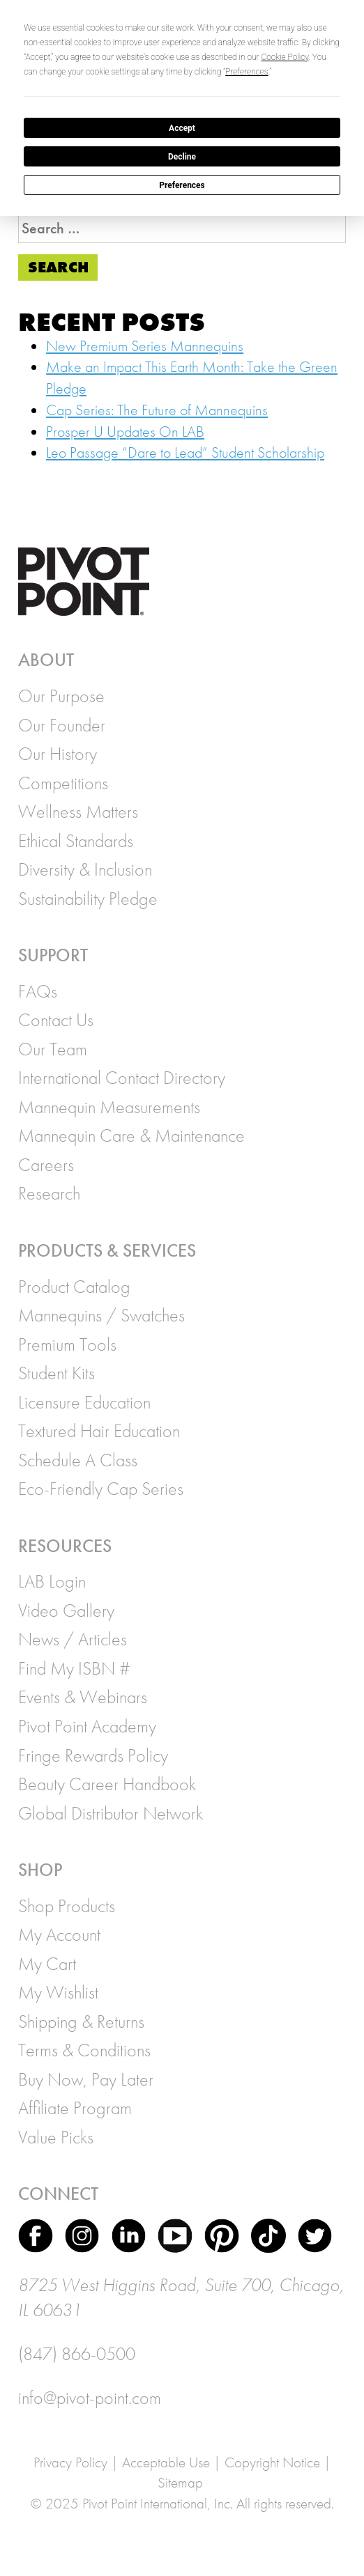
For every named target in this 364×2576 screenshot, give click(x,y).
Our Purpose (61, 696)
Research (49, 1193)
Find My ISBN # (74, 1668)
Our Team (52, 1049)
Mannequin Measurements (109, 1107)
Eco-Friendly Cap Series (100, 1488)
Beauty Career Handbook (107, 1784)
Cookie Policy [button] (284, 57)
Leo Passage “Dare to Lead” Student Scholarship (185, 452)
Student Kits (56, 1373)
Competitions (63, 783)
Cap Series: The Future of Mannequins (157, 410)
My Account (59, 1934)
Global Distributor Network (110, 1813)
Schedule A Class (77, 1460)
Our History (57, 754)
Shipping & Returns (81, 2021)
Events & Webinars (82, 1697)
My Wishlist (58, 1992)
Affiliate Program (75, 2108)
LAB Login (52, 1581)
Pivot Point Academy (87, 1726)
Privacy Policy (70, 2462)
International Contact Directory (121, 1077)
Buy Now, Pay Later (85, 2079)
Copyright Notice (272, 2462)
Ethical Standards (75, 841)
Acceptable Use (166, 2462)
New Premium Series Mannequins (144, 346)
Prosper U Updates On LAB (125, 431)
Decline (182, 157)
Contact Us (55, 1020)
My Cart (47, 1964)
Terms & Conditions (84, 2050)
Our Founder (61, 725)
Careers (46, 1165)
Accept (182, 128)
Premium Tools (67, 1344)
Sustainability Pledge (88, 898)
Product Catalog (74, 1286)
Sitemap (180, 2482)
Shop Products (66, 1906)
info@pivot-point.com (89, 2398)
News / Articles (72, 1639)
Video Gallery (66, 1610)
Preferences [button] (246, 72)
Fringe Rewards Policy (93, 1755)
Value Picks (55, 2137)
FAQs (37, 991)
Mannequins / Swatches (101, 1315)
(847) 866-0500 (76, 2354)
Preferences (182, 185)
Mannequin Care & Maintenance (131, 1135)
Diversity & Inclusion (85, 869)
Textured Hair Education (99, 1431)
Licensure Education (84, 1402)
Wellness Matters (78, 811)
